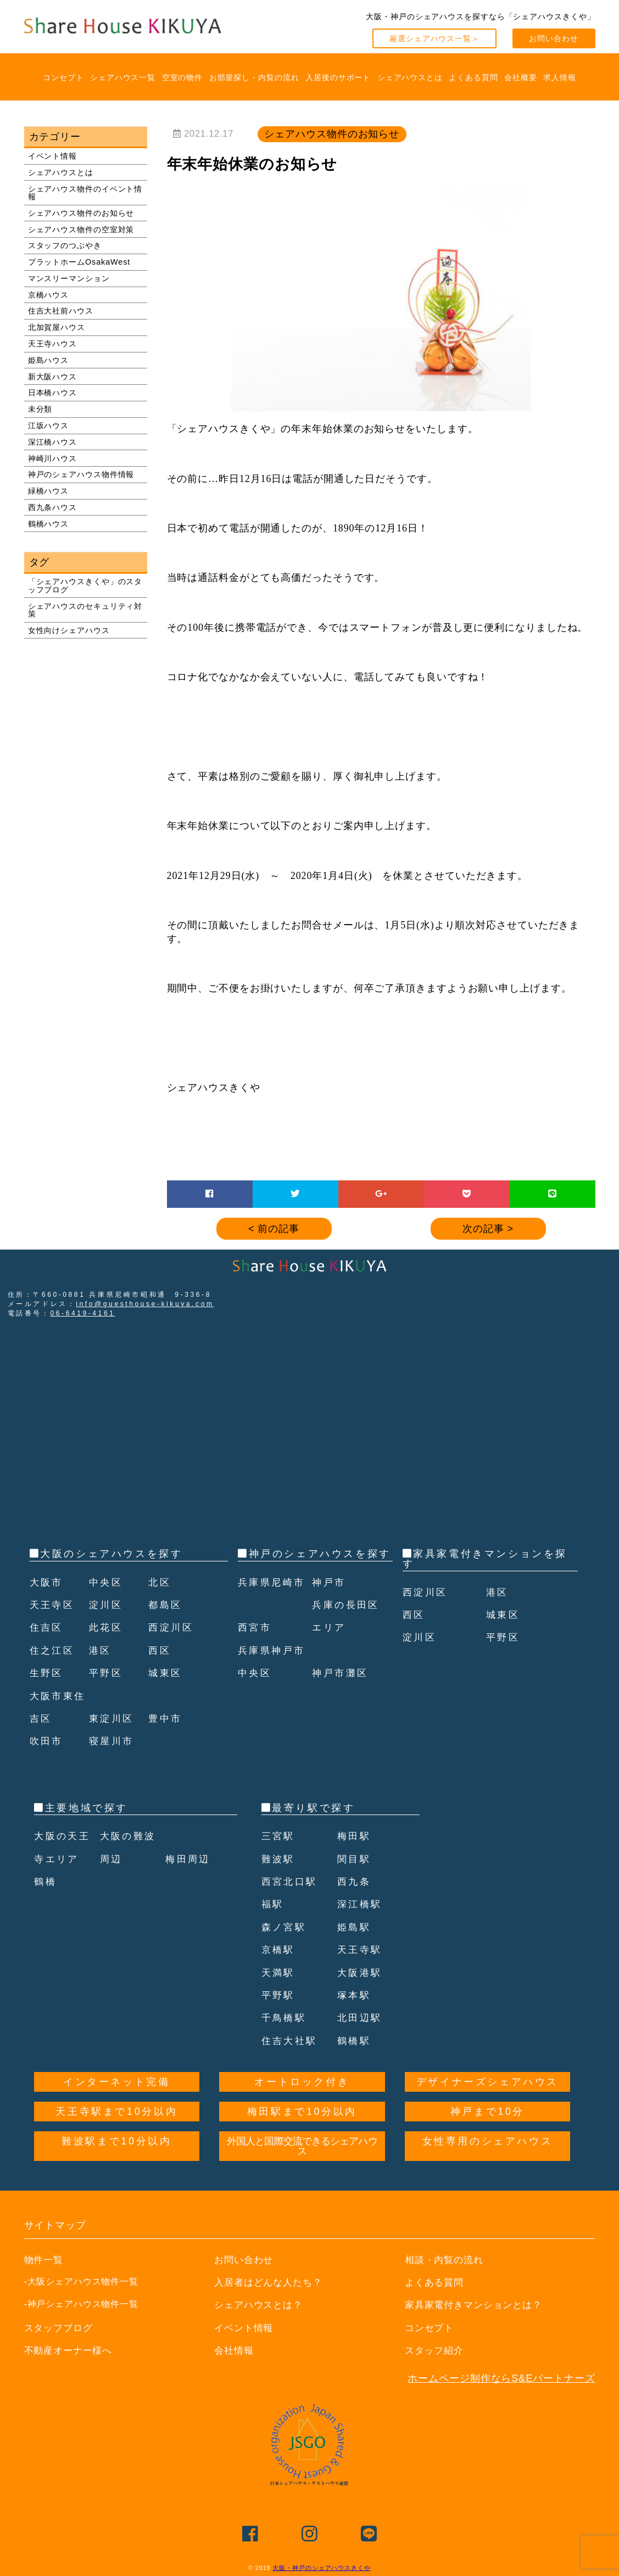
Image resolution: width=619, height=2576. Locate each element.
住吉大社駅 (291, 2040)
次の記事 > (488, 1228)
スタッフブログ (60, 2327)
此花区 (107, 1627)
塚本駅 (355, 1995)
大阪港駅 (360, 1972)
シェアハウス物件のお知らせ (81, 213)
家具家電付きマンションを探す (485, 1558)
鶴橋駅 (355, 2040)
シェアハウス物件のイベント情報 (85, 192)
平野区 (107, 1672)
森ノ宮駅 (285, 1927)
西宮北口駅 (291, 1881)
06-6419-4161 (83, 1313)
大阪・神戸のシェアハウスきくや (321, 2567)
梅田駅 (355, 1835)
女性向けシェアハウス (69, 630)
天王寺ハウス (52, 343)
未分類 (40, 409)
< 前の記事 (273, 1228)
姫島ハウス (48, 360)
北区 (160, 1582)
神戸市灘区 (341, 1695)
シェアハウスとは (410, 77)
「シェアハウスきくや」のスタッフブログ (85, 585)
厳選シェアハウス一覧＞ (434, 38)
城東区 (166, 1672)
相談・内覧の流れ (446, 2259)
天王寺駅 (360, 1949)
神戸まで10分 (487, 2111)
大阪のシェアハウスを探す (111, 1553)
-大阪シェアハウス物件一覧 (81, 2281)
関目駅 (355, 1858)
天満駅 (279, 1972)
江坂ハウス (48, 425)
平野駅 (279, 1995)
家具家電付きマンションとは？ (477, 2304)
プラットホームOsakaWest (79, 261)
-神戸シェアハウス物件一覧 (81, 2304)
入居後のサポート (338, 77)
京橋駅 (279, 1949)
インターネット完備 (116, 2081)
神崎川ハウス (52, 458)
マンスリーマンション (69, 278)
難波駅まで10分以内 (116, 2141)
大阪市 (47, 1582)
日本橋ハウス (52, 392)
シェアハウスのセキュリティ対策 (85, 610)
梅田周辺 (189, 1858)
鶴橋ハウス (48, 523)
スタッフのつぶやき (65, 245)
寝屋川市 (112, 1740)
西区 (160, 1650)
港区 (101, 1650)
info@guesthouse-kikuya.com (145, 1304)
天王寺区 (53, 1604)
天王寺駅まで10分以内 (116, 2111)
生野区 (47, 1672)
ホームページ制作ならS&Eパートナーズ (501, 2378)
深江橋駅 (360, 1904)
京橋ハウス (48, 294)
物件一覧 (45, 2259)
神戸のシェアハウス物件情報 (81, 474)
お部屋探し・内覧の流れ (254, 77)
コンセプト (63, 77)
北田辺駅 (360, 2017)
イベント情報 (52, 156)
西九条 (355, 1881)
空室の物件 (182, 77)
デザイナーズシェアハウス (487, 2081)
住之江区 (53, 1650)
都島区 (166, 1604)
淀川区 (107, 1604)
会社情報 (235, 2350)
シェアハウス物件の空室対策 (81, 229)
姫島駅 (355, 1927)
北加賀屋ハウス (56, 327)
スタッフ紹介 (436, 2350)
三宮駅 (279, 1835)
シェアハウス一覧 (122, 77)
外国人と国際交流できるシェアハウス (302, 2146)
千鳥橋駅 (285, 2017)
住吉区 (47, 1627)
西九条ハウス (52, 507)
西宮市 (256, 1650)
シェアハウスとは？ (261, 2304)
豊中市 (166, 1718)
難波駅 (279, 1858)
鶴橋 (46, 1881)
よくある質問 (473, 77)
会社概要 (520, 77)
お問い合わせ (553, 38)
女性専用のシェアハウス (487, 2141)
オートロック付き (301, 2081)
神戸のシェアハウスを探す (320, 1553)
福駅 (273, 1904)
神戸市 (330, 1604)
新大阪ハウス (52, 376)
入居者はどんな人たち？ (271, 2282)
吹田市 (47, 1740)
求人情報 (559, 77)
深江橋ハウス (52, 442)
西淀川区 (172, 1627)
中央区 (107, 1582)
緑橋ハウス (48, 490)
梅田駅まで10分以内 (302, 2111)
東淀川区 (112, 1718)
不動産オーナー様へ (71, 2350)
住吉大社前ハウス (60, 310)
